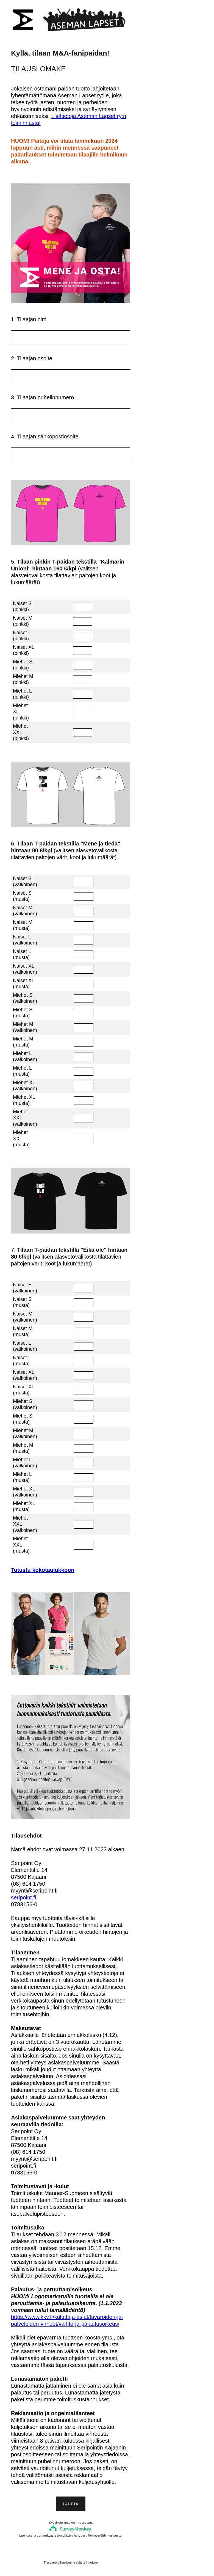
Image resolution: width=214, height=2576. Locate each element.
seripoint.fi (23, 1897)
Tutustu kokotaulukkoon (42, 1570)
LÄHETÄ (70, 2503)
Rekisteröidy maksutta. (105, 2535)
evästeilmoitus (87, 2562)
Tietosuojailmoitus (58, 2562)
